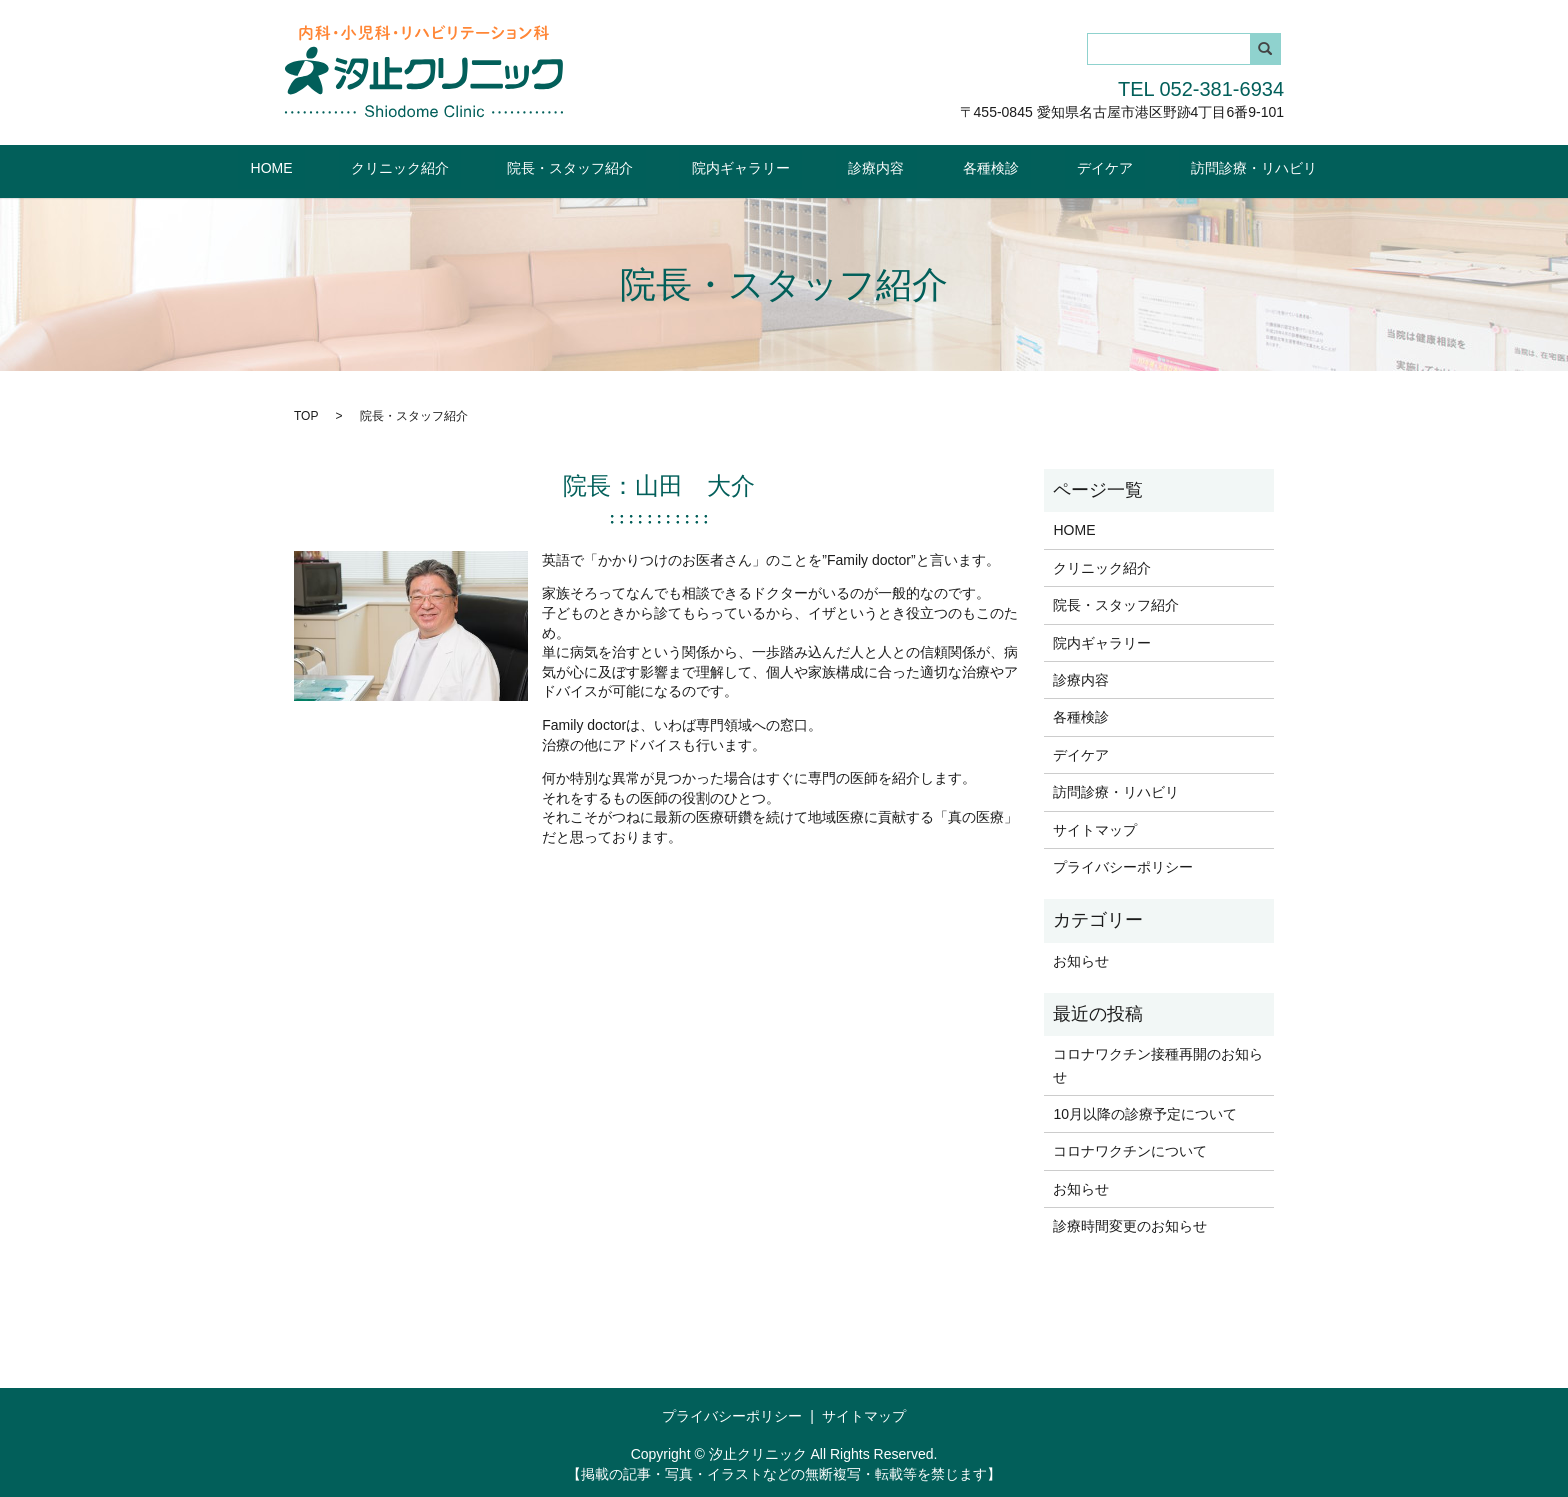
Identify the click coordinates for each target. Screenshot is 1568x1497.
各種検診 (953, 167)
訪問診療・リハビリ (1168, 167)
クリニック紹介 (462, 167)
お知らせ (1081, 959)
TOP (306, 414)
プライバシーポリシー (1123, 866)
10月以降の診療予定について (1145, 1113)
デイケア (1043, 167)
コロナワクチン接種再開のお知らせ (1158, 1064)
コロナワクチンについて (1130, 1150)
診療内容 (864, 167)
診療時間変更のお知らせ (1130, 1225)
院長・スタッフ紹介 (608, 167)
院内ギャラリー (753, 167)
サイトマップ (1095, 828)
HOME (358, 167)
